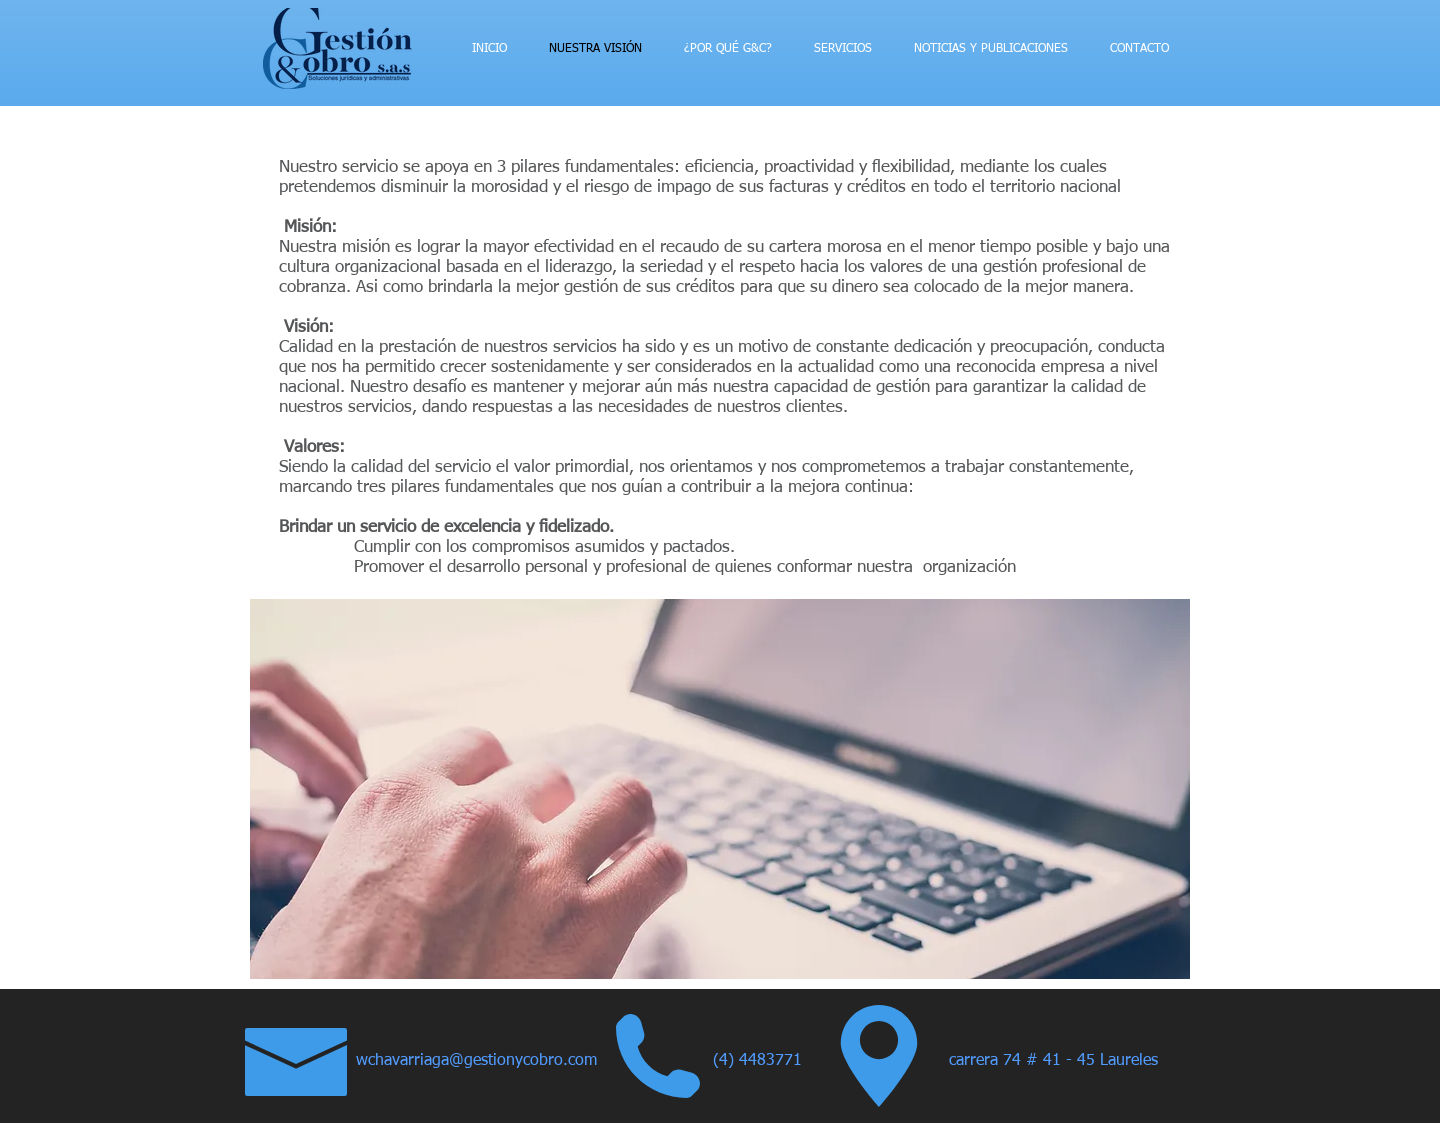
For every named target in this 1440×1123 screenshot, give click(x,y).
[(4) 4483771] (765, 1061)
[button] (720, 789)
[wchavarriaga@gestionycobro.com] (486, 1061)
